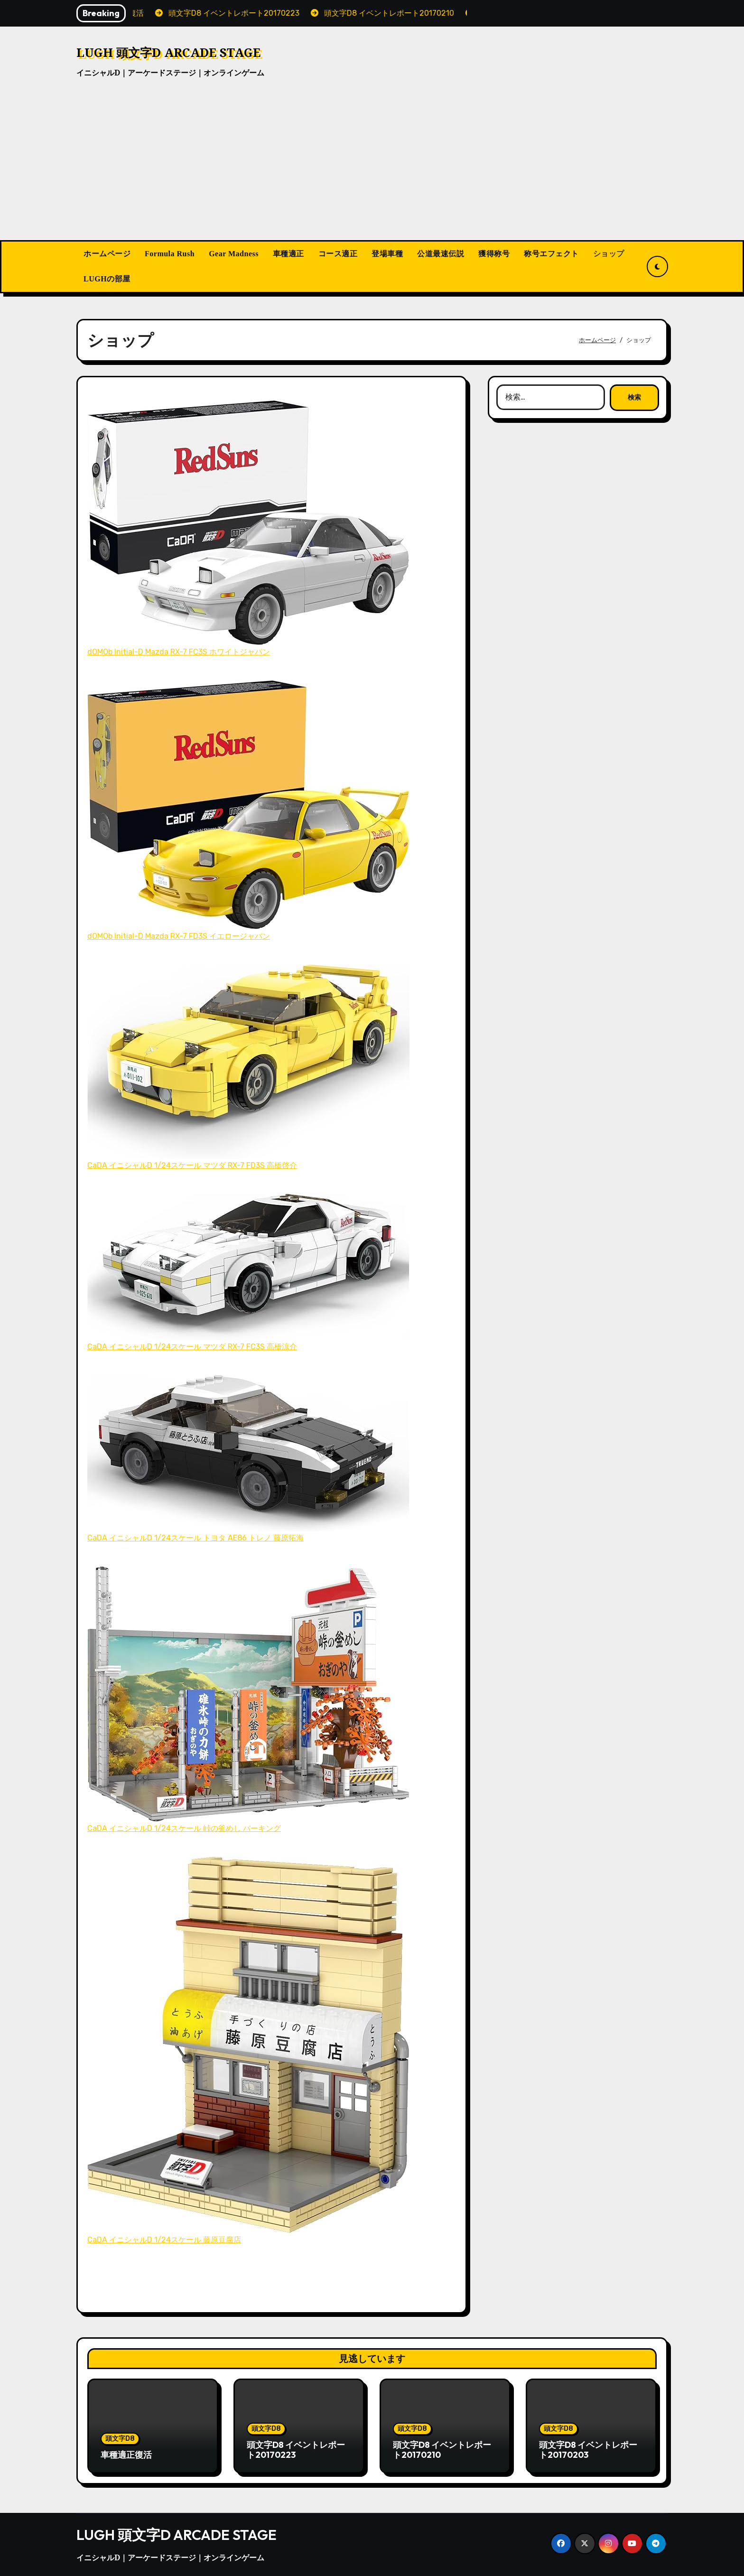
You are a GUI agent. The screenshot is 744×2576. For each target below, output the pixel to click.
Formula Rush (170, 254)
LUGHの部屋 (107, 279)
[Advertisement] (372, 169)
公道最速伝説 (440, 254)
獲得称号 (494, 254)
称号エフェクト (551, 254)
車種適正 (288, 254)
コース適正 (338, 254)
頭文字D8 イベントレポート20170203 (588, 2450)
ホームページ (107, 254)
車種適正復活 (126, 2454)
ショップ (608, 254)
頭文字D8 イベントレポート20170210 (442, 2450)
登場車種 (387, 254)
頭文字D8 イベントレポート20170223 (296, 2450)
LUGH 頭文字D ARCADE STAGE (168, 52)
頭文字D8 (120, 2439)
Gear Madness (234, 254)
